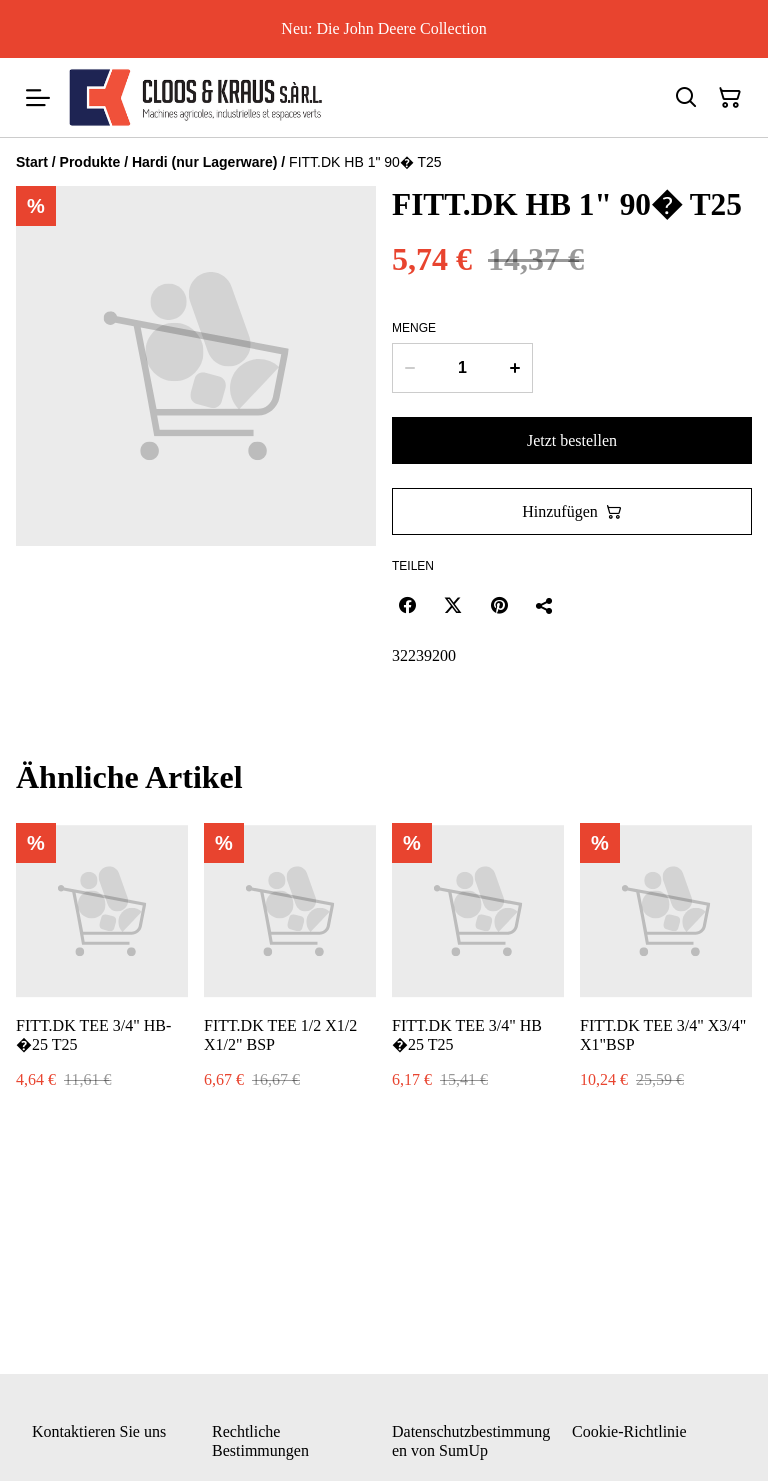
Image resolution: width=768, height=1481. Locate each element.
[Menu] (38, 97)
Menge (414, 328)
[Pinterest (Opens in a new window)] (499, 605)
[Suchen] (686, 98)
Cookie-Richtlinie (629, 1431)
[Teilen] (545, 605)
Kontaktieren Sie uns (99, 1431)
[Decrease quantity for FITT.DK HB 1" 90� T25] (409, 368)
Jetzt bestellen (572, 440)
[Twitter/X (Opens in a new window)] (453, 605)
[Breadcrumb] (384, 162)
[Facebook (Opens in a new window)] (407, 605)
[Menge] (462, 368)
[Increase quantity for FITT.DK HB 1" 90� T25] (515, 368)
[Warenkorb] (730, 98)
